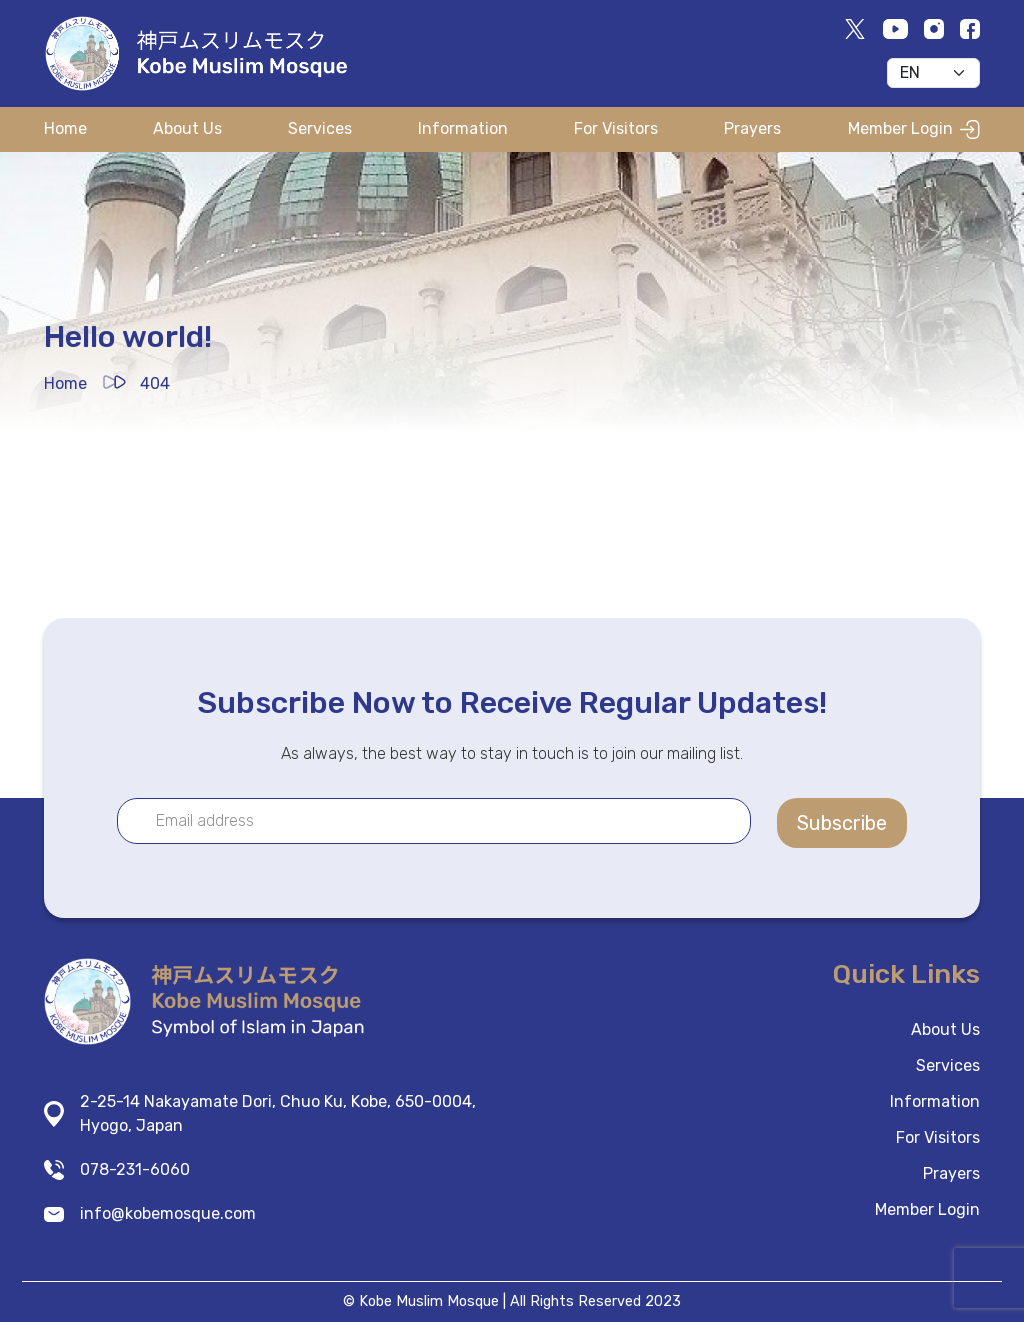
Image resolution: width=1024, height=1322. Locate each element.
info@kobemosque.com (168, 1213)
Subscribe (842, 823)
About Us (187, 128)
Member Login (914, 129)
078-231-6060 (135, 1169)
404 (155, 383)
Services (320, 128)
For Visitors (616, 128)
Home (65, 128)
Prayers (752, 128)
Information (463, 128)
